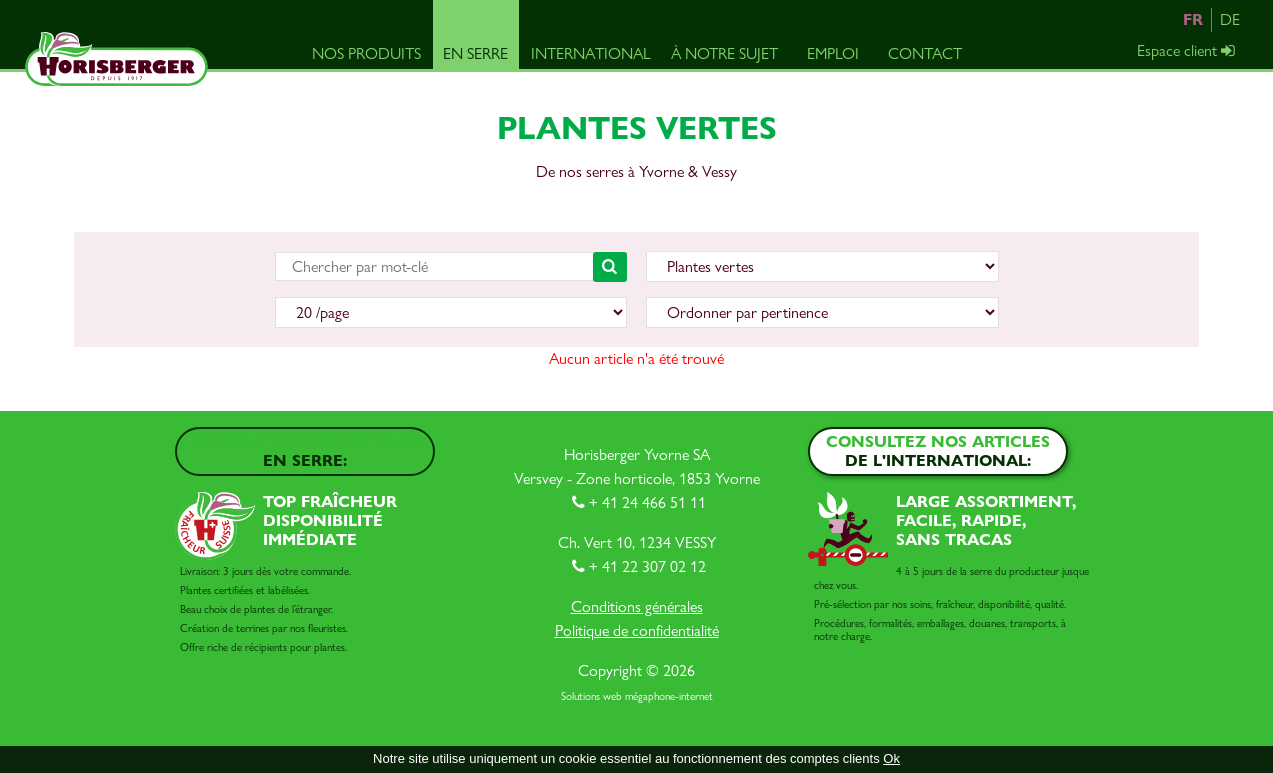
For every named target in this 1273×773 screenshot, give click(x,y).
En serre (475, 53)
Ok (891, 758)
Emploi (833, 53)
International (591, 53)
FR (1193, 19)
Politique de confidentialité (637, 630)
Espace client (1188, 50)
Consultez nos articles (305, 451)
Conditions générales (637, 606)
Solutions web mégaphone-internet (637, 696)
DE (1230, 19)
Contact (925, 53)
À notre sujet (724, 53)
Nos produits (366, 53)
